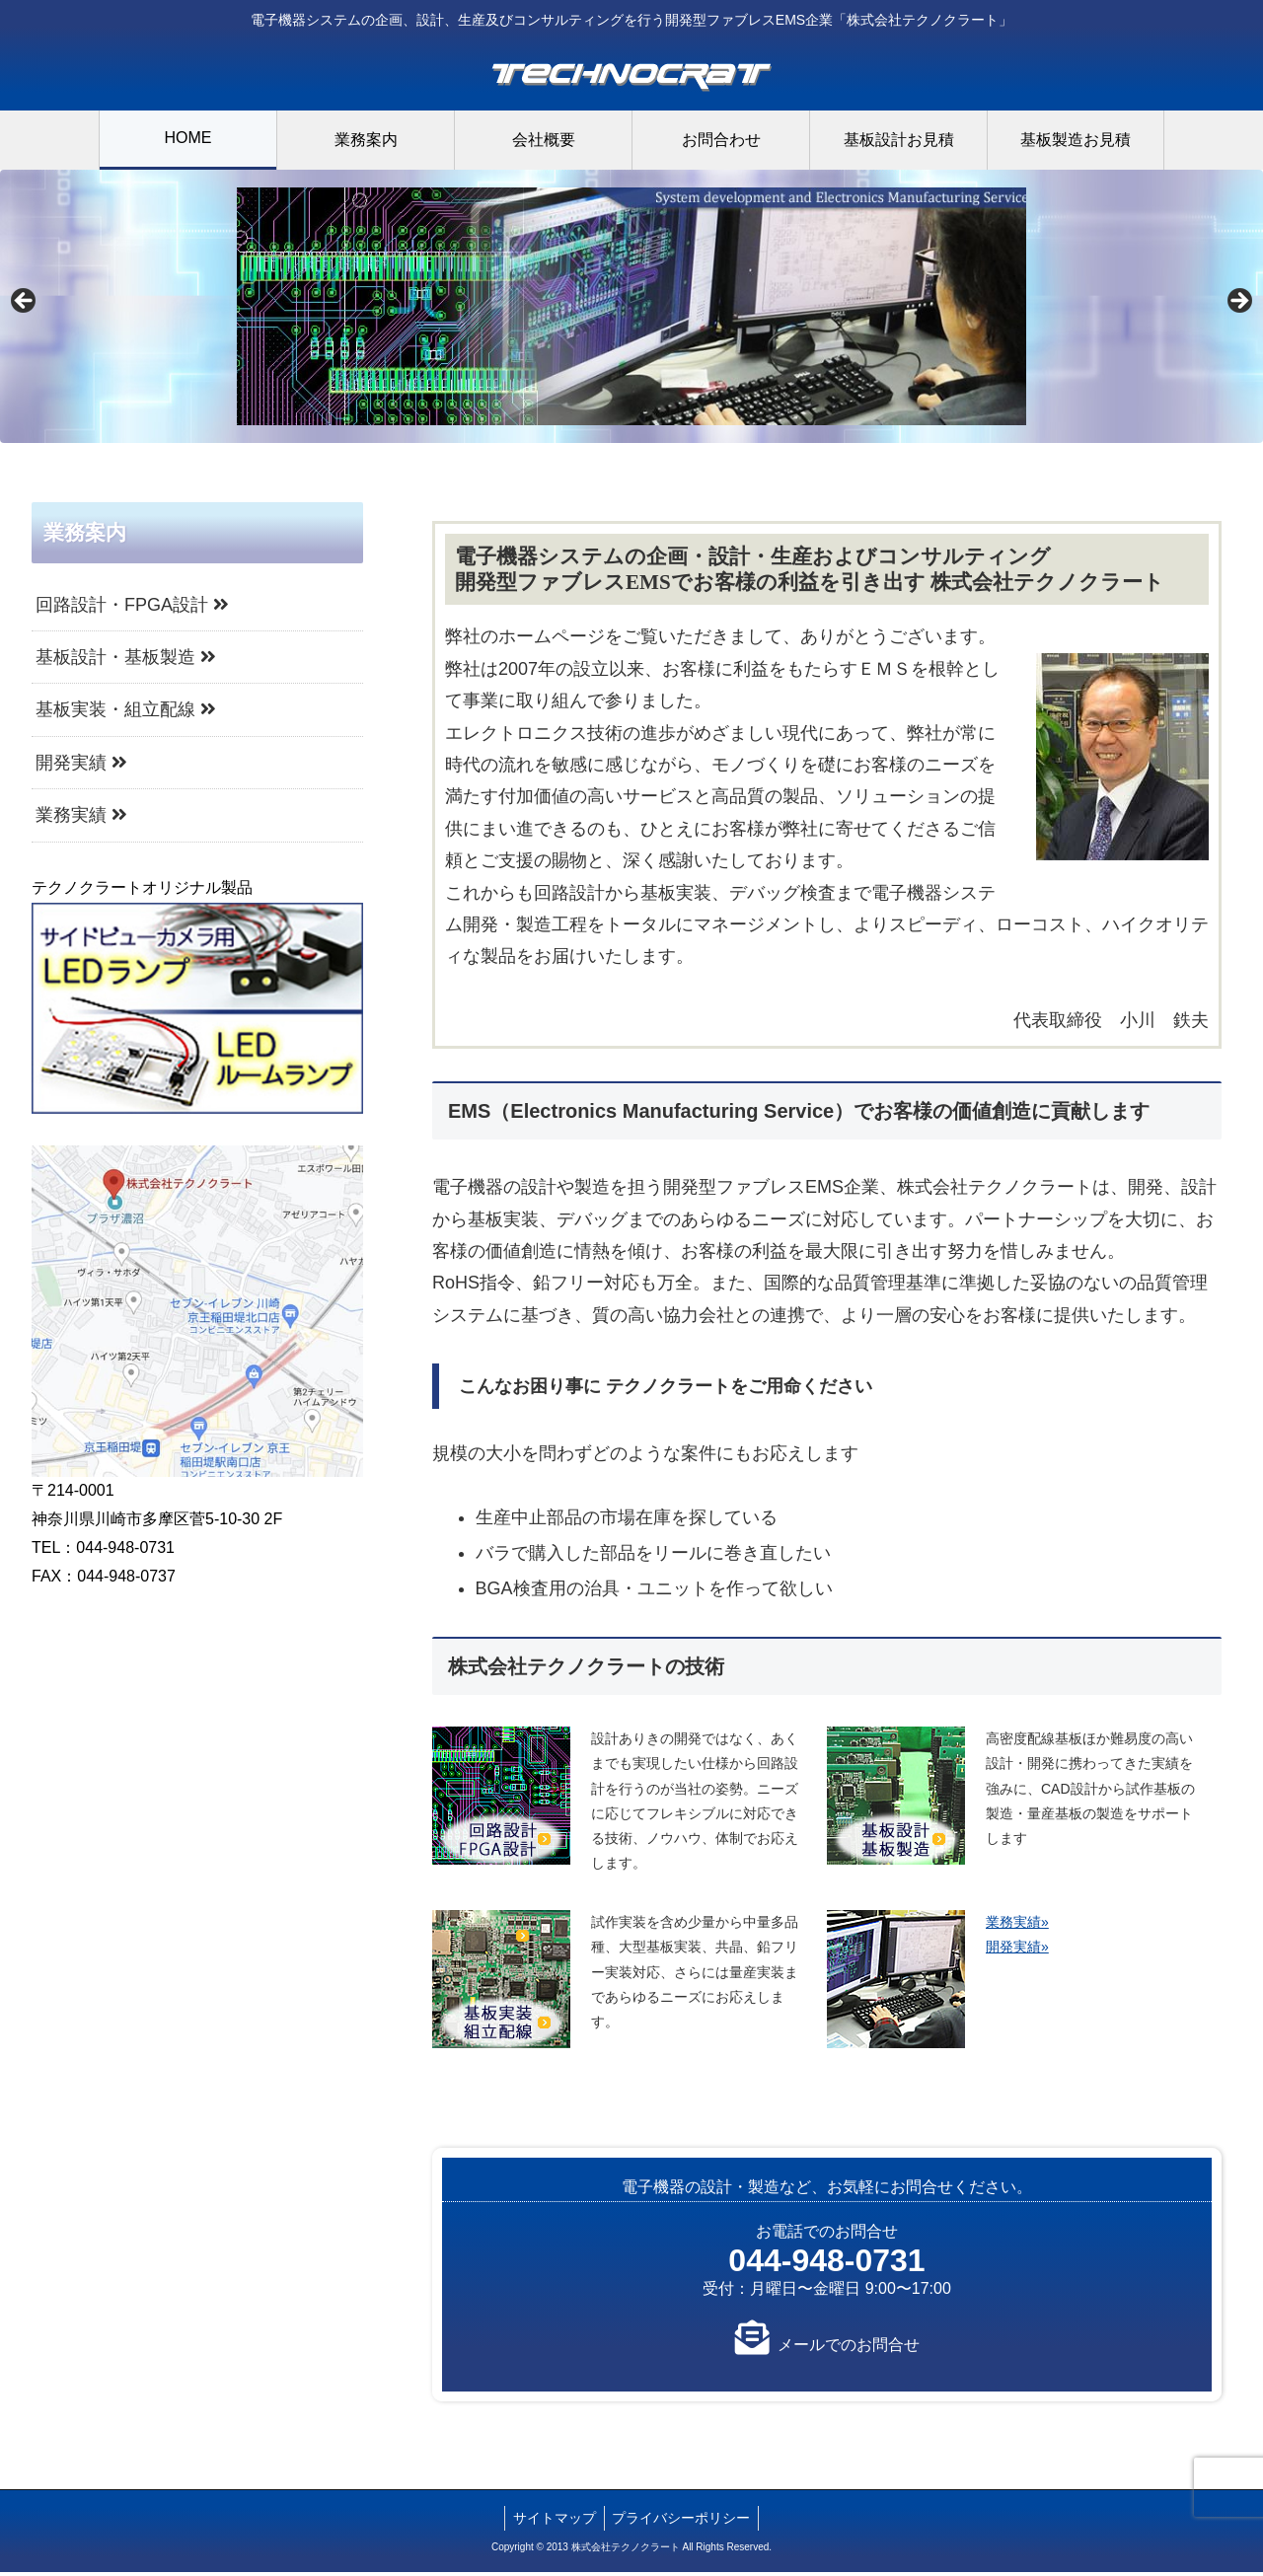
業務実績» (1017, 1926)
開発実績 (81, 766)
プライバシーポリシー (684, 2522)
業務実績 (81, 819)
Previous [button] (24, 303)
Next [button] (1238, 303)
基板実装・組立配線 (126, 713)
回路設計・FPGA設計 (132, 608)
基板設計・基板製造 (126, 661)
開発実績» (1017, 1950)
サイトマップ (552, 2522)
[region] (631, 308)
